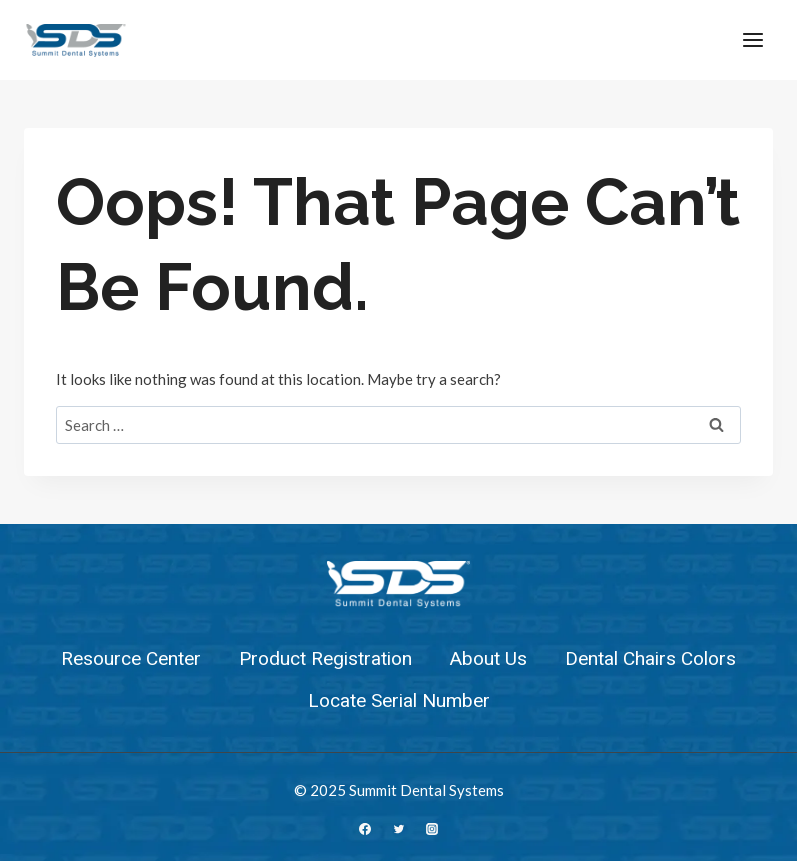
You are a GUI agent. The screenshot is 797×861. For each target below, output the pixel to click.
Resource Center (131, 659)
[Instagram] (432, 829)
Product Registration (325, 659)
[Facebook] (365, 829)
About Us (488, 659)
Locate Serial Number (399, 701)
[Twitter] (399, 829)
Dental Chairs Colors (650, 659)
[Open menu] (752, 39)
